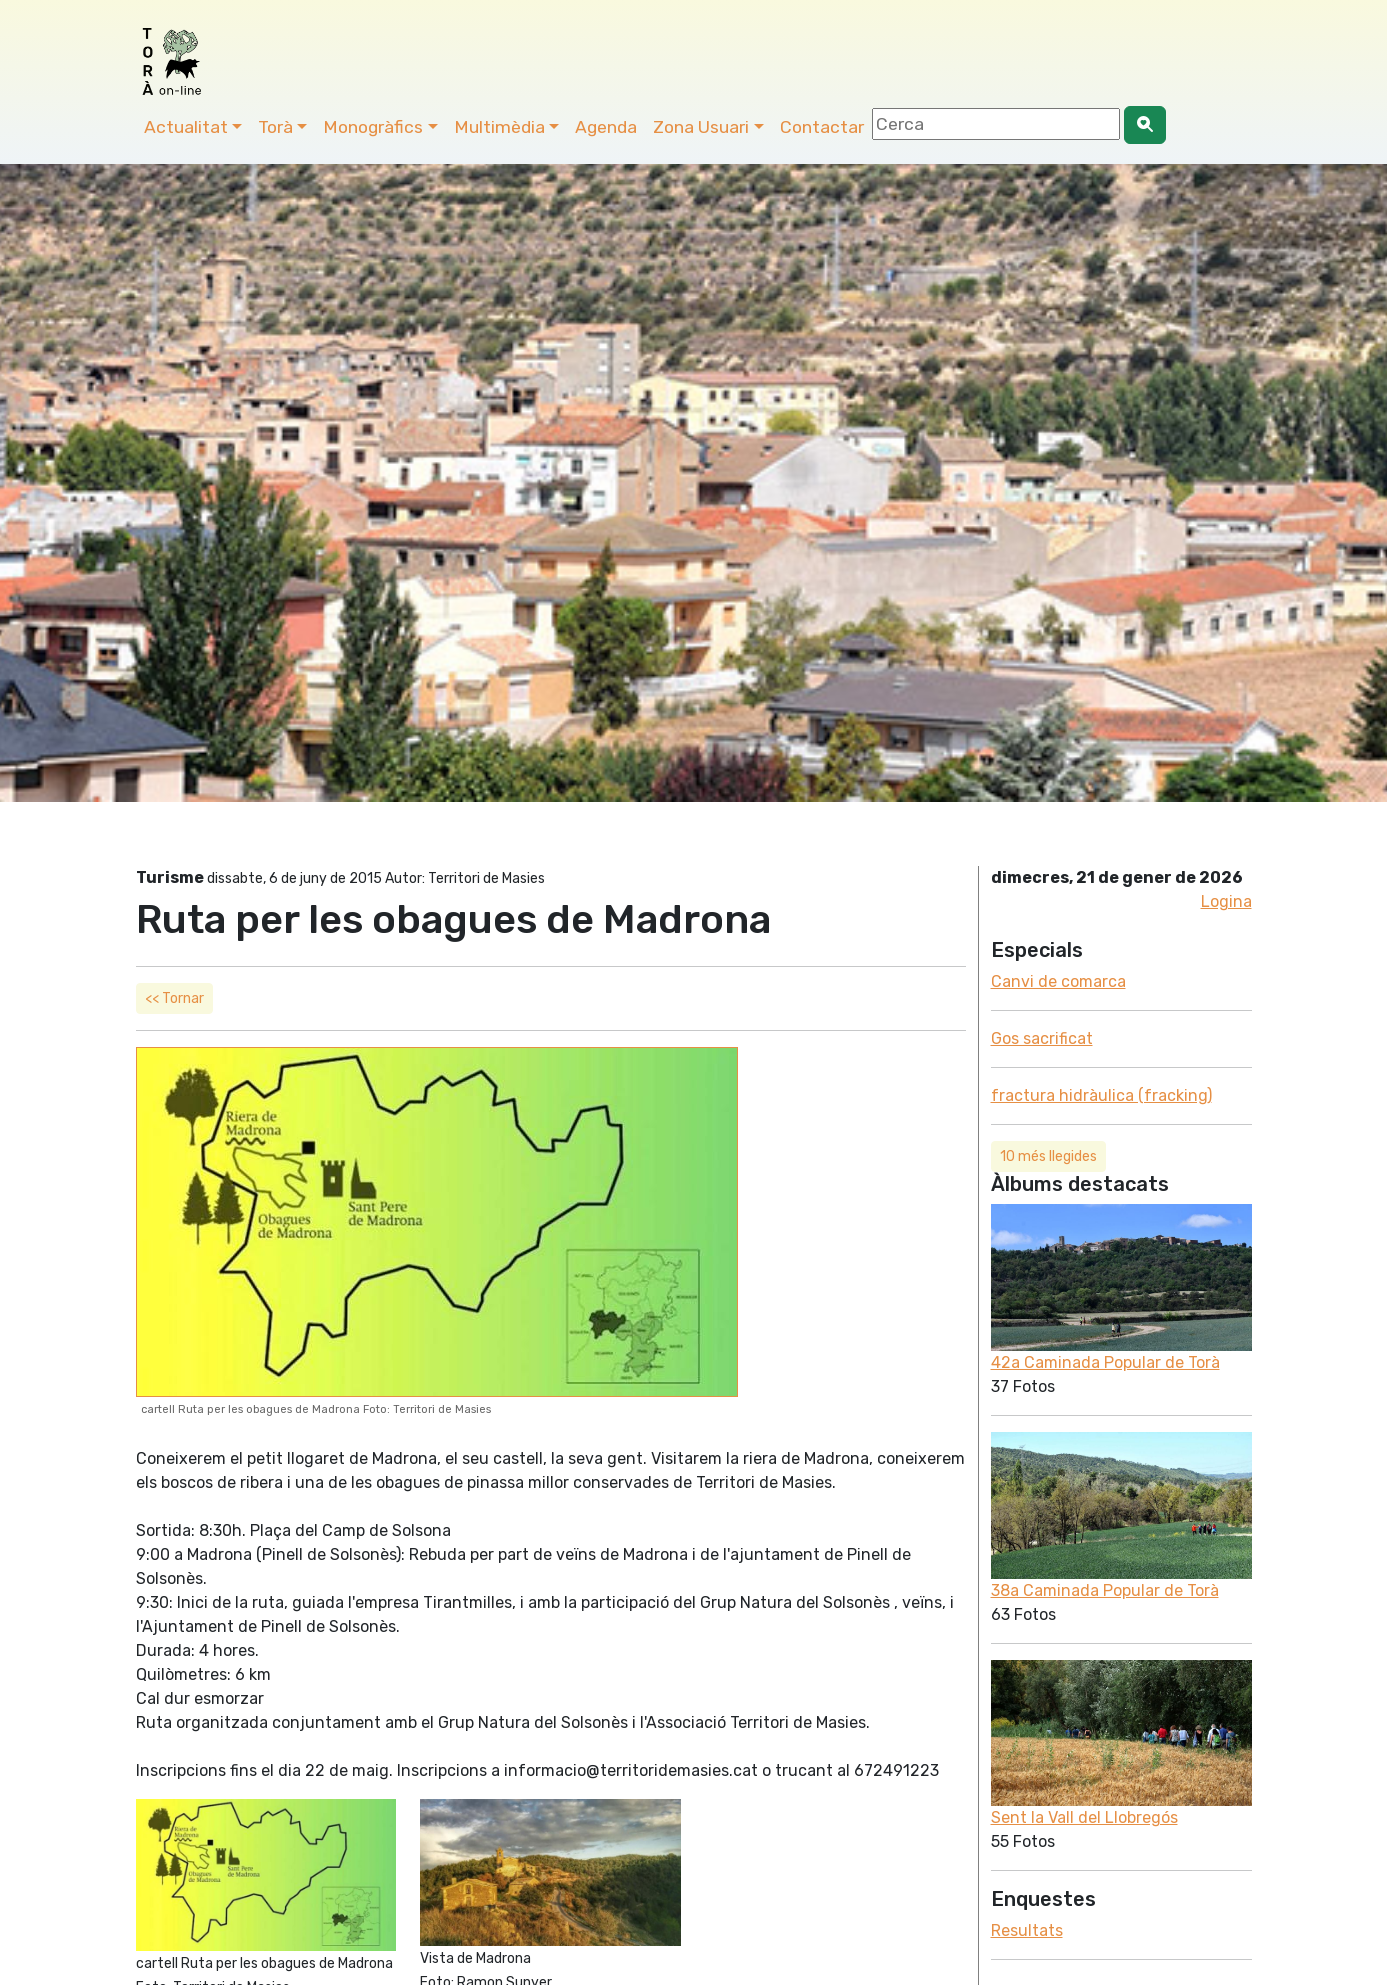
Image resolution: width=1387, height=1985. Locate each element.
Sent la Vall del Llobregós (1084, 1817)
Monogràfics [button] (373, 127)
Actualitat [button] (186, 127)
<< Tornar (174, 998)
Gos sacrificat (1042, 1038)
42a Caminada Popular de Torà (1105, 1362)
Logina (1226, 901)
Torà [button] (275, 127)
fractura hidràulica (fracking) (1101, 1095)
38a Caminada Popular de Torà (1105, 1590)
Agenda (606, 127)
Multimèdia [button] (499, 127)
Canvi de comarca (1058, 981)
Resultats (1027, 1930)
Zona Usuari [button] (701, 127)
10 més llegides (1048, 1156)
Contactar (822, 127)
